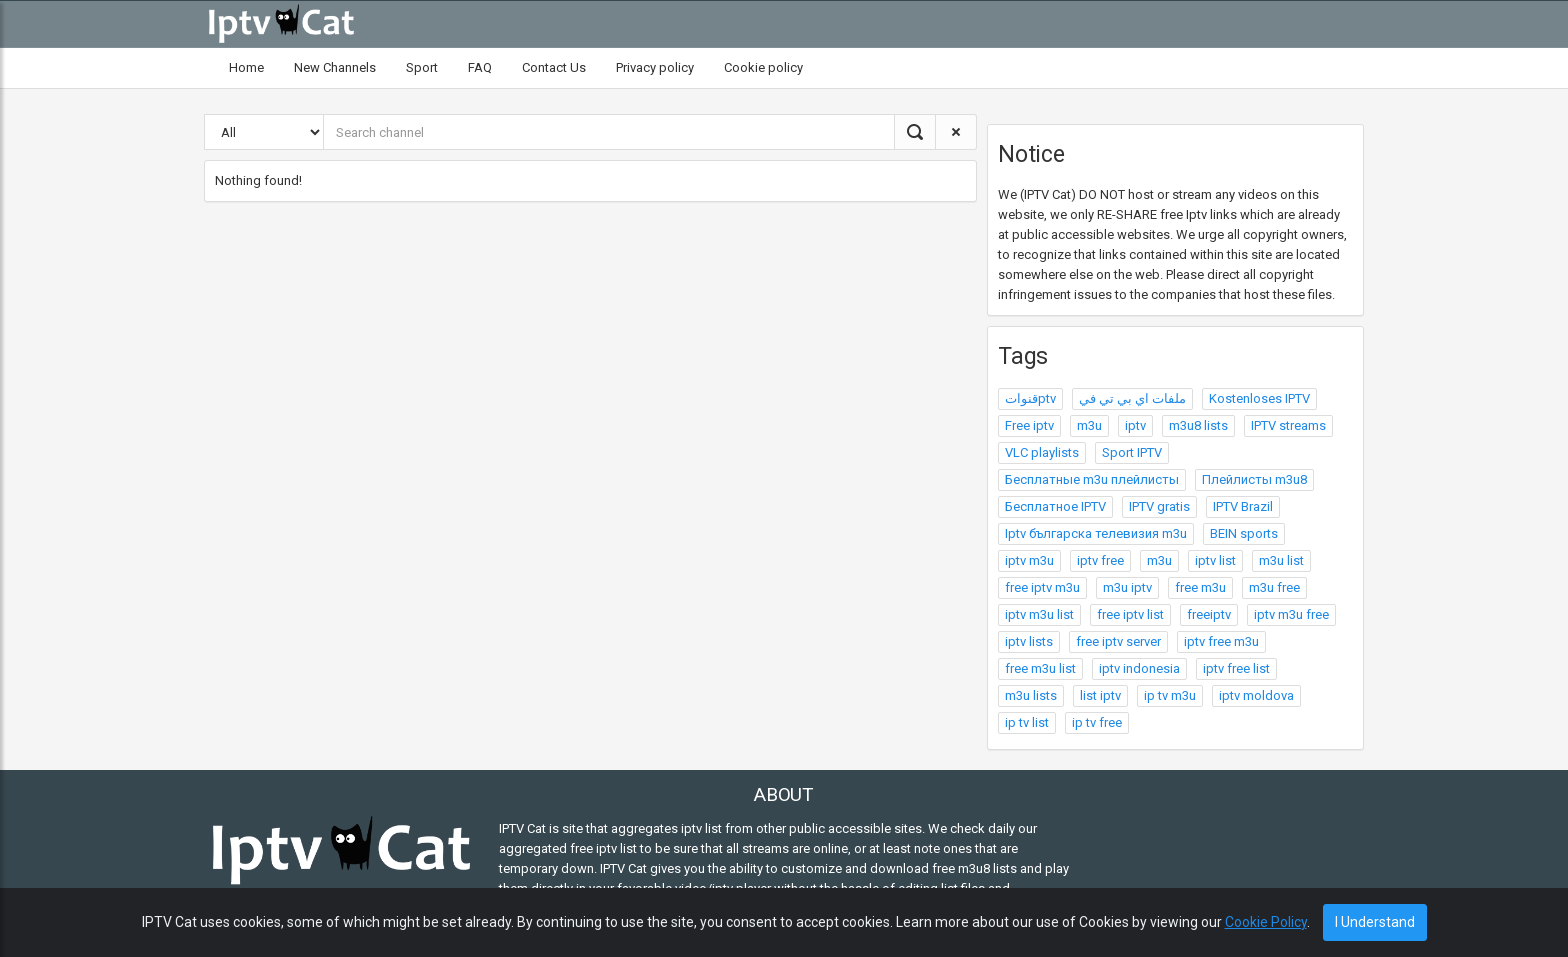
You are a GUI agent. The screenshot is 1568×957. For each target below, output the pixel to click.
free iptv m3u (1042, 587)
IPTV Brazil (1243, 506)
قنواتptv (1030, 398)
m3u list (1281, 560)
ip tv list (1027, 722)
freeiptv (1209, 614)
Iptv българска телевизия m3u (1096, 533)
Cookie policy (763, 67)
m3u (1089, 425)
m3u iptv (1127, 587)
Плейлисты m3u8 (1254, 479)
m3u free (1274, 587)
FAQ (480, 67)
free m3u (1200, 587)
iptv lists (1029, 641)
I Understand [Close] (1375, 922)
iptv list (1215, 560)
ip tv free (1097, 722)
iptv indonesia (1139, 668)
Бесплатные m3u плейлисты (1092, 479)
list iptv (1100, 695)
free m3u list (1040, 668)
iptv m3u (1029, 560)
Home (246, 67)
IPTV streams (1288, 425)
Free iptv (1029, 425)
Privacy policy (655, 67)
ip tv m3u (1170, 695)
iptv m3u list (1039, 614)
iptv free (1100, 560)
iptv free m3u (1221, 641)
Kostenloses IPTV (1259, 398)
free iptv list (1130, 614)
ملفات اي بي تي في (1132, 398)
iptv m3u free (1291, 614)
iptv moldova (1256, 695)
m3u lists (1031, 695)
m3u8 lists (1198, 425)
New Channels (335, 67)
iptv (1135, 425)
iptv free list (1236, 668)
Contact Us (554, 67)
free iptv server (1118, 641)
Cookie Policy (1266, 922)
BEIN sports (1244, 533)
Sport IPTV (1132, 452)
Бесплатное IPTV (1055, 506)
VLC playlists (1042, 452)
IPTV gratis (1159, 506)
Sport (422, 67)
